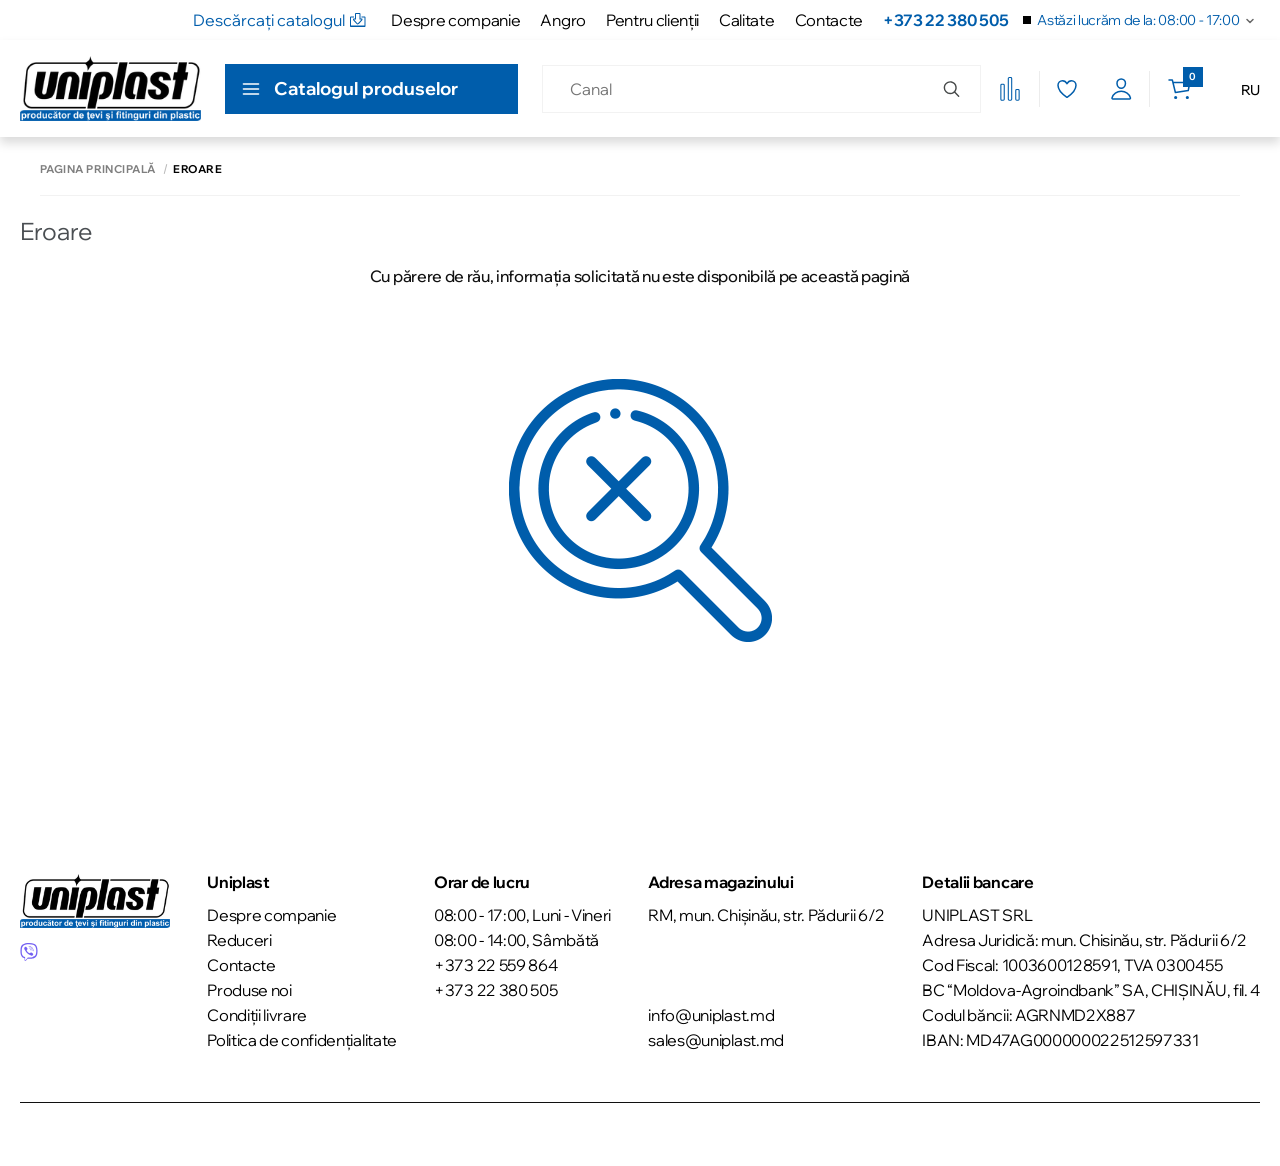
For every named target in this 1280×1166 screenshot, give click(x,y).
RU (1250, 90)
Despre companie (455, 20)
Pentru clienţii (652, 20)
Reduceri (239, 940)
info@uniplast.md (711, 1015)
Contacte (829, 20)
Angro (562, 20)
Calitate (746, 20)
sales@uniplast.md (716, 1040)
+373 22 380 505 (945, 20)
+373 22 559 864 (495, 965)
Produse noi (249, 990)
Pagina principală (97, 169)
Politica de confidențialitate (302, 1040)
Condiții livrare (257, 1015)
